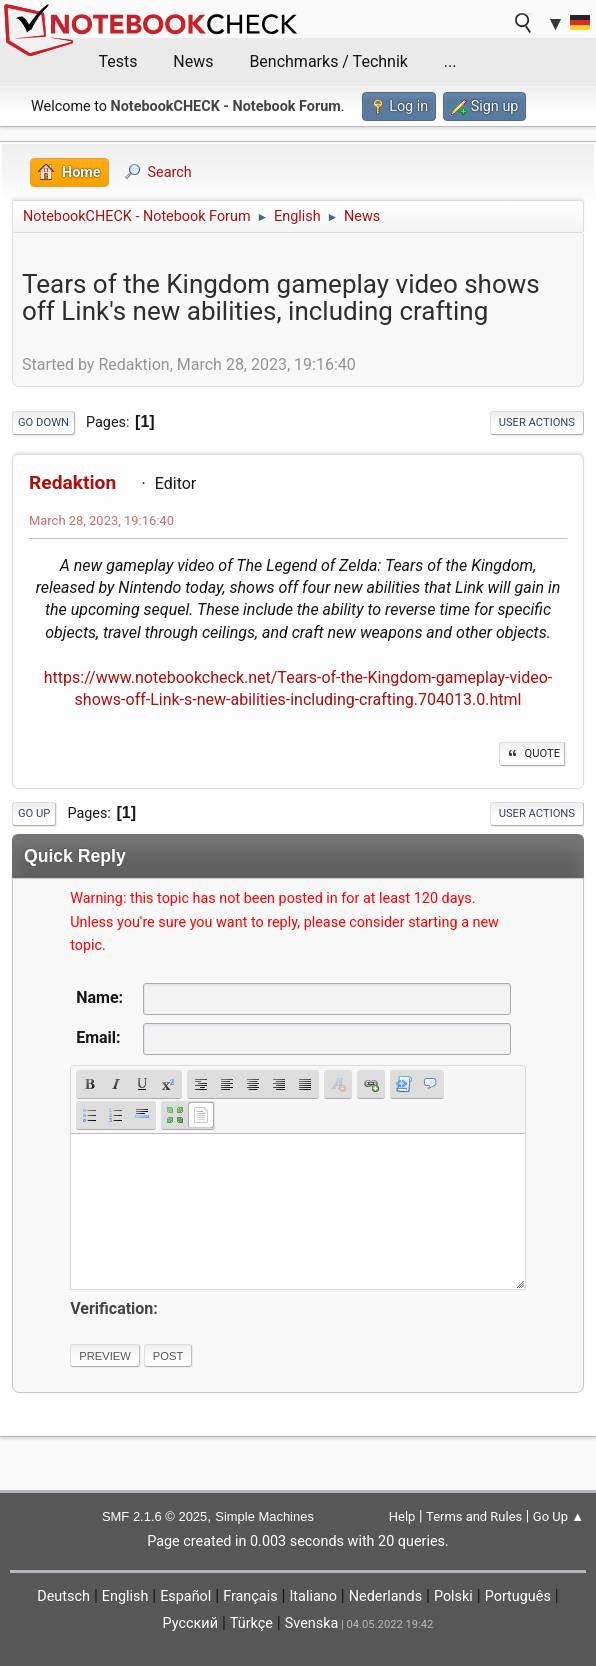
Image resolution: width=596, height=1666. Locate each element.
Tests (117, 61)
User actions (537, 422)
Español (185, 1596)
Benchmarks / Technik (328, 61)
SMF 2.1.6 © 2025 (154, 1516)
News (193, 61)
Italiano (312, 1596)
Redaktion (72, 482)
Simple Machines (264, 1516)
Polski (453, 1596)
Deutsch (63, 1596)
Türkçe (251, 1623)
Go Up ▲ (558, 1516)
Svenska (312, 1623)
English (125, 1596)
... (450, 61)
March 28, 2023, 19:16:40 (101, 520)
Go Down (43, 422)
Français (250, 1596)
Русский (190, 1623)
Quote (532, 753)
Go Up (34, 813)
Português (518, 1596)
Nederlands (385, 1596)
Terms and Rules (474, 1516)
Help (402, 1516)
